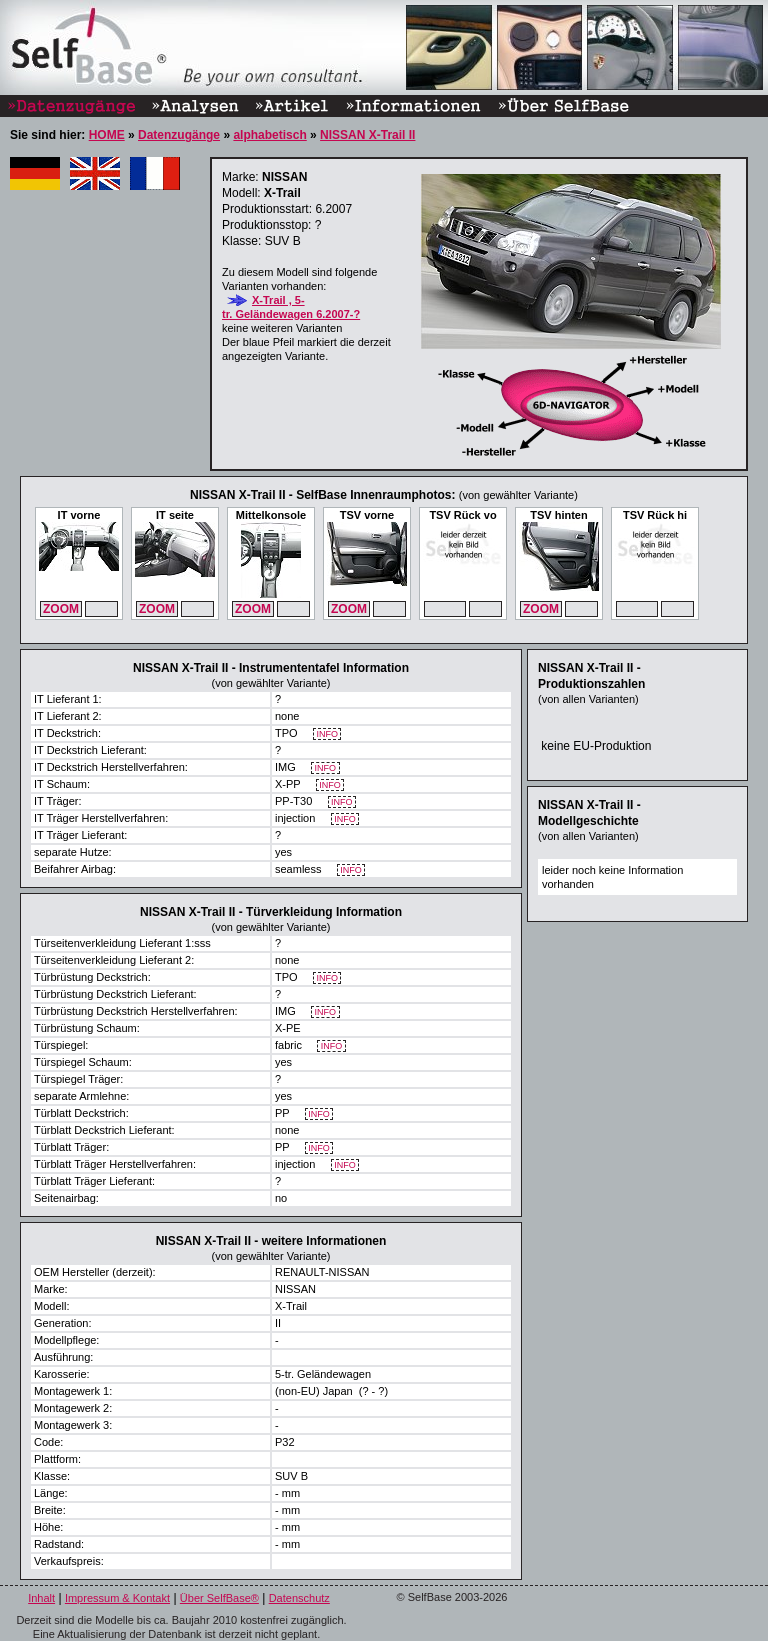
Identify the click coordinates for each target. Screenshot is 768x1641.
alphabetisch (269, 135)
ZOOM (61, 609)
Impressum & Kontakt (117, 1598)
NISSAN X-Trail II (367, 135)
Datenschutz (299, 1598)
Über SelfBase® (219, 1598)
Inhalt (41, 1598)
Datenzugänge (179, 135)
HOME (107, 135)
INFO (327, 734)
